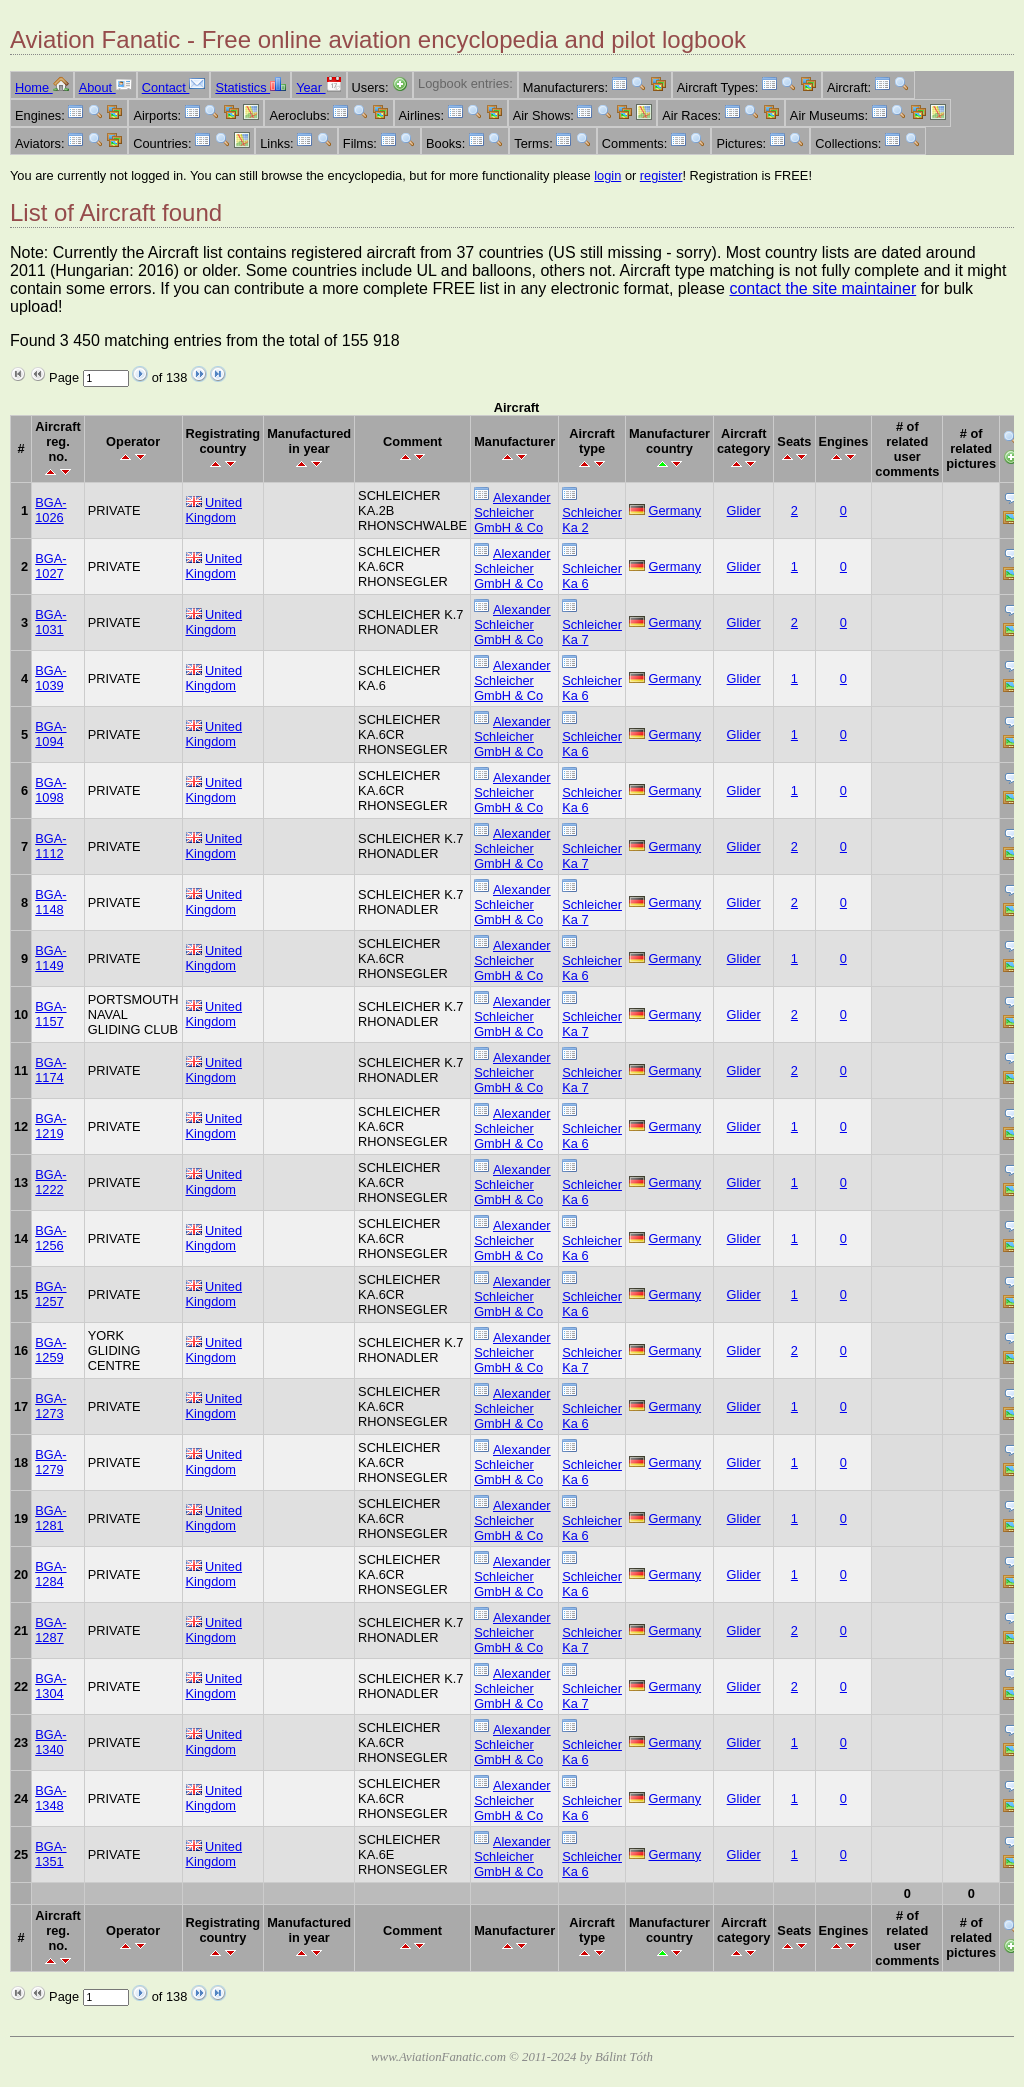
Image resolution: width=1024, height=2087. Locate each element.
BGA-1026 (50, 510)
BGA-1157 (50, 1014)
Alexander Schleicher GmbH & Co (512, 512)
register (661, 175)
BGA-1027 (50, 566)
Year (318, 87)
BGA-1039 (50, 678)
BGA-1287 (50, 1630)
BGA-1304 (50, 1686)
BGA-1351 (50, 1854)
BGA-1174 (50, 1070)
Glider (744, 510)
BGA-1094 (50, 734)
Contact (174, 87)
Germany (675, 510)
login (607, 175)
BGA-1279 (50, 1462)
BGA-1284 (50, 1574)
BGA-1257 (50, 1294)
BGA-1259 (50, 1350)
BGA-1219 (50, 1126)
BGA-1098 (50, 790)
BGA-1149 (50, 958)
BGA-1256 (50, 1238)
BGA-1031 (50, 622)
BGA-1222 (50, 1182)
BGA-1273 (50, 1406)
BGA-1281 (50, 1518)
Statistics (250, 87)
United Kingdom (214, 510)
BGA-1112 (50, 846)
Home (42, 87)
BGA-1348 (50, 1798)
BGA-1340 (50, 1742)
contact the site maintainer (822, 288)
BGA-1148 (50, 902)
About (105, 87)
